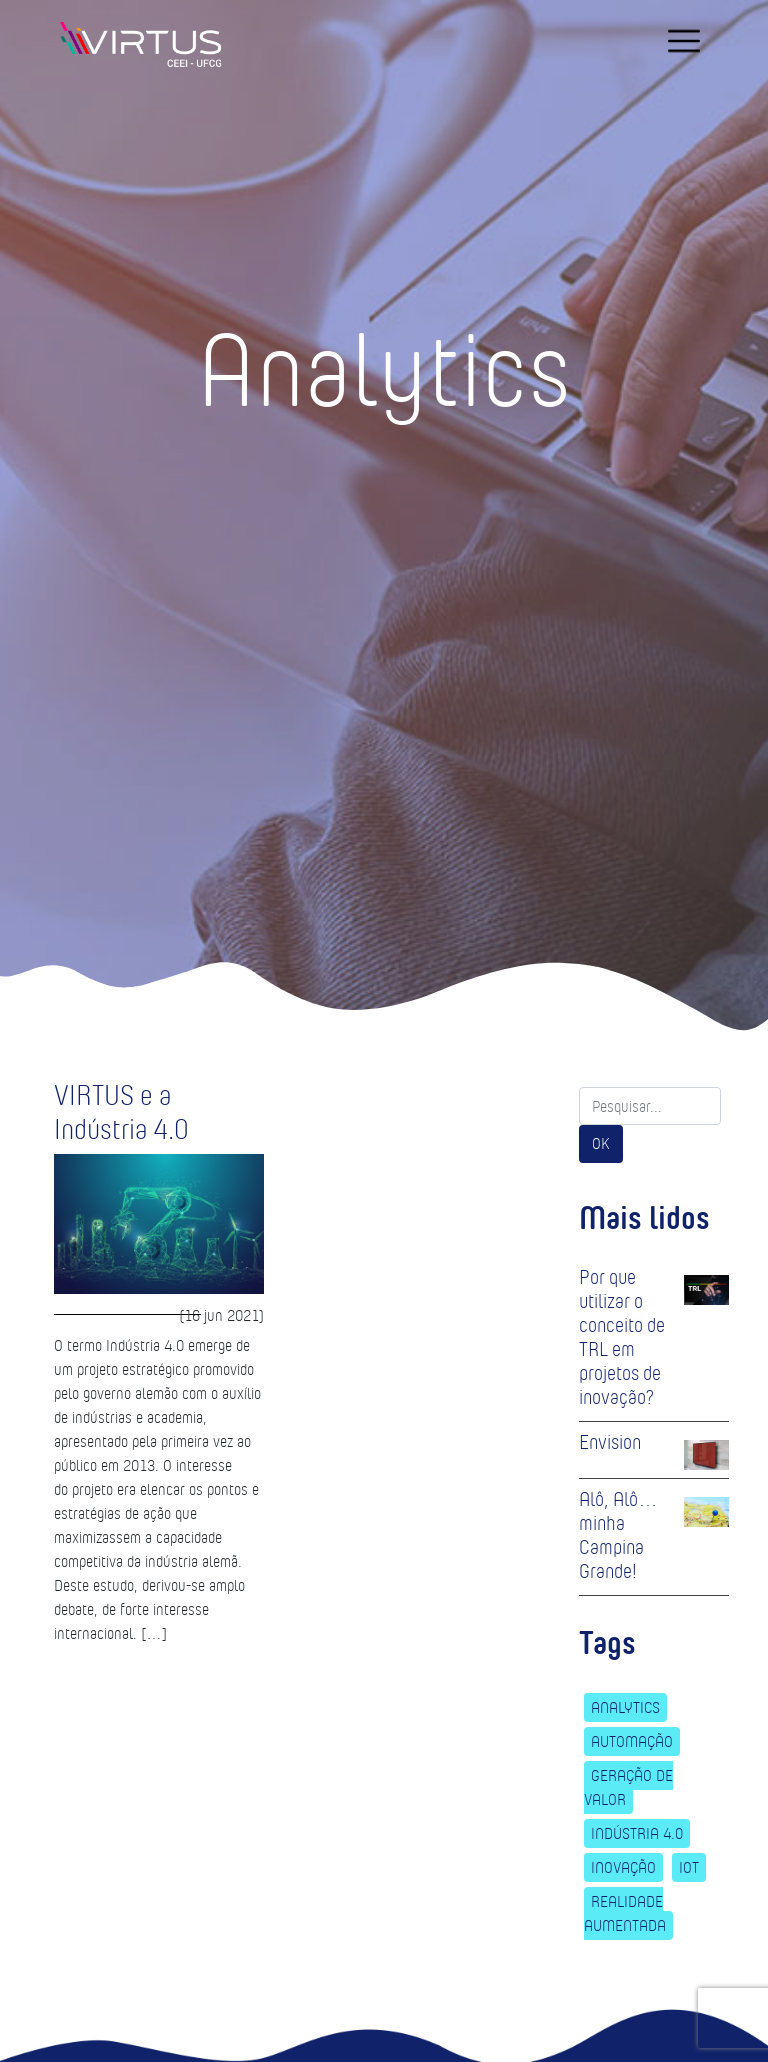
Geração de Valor (628, 1787)
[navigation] (684, 41)
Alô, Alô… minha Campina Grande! (618, 1535)
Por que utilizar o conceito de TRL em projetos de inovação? (622, 1337)
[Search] (650, 1106)
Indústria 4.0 (637, 1833)
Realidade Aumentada (625, 1913)
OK (601, 1143)
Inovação (623, 1867)
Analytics (625, 1707)
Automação (632, 1741)
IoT (689, 1867)
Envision (610, 1442)
